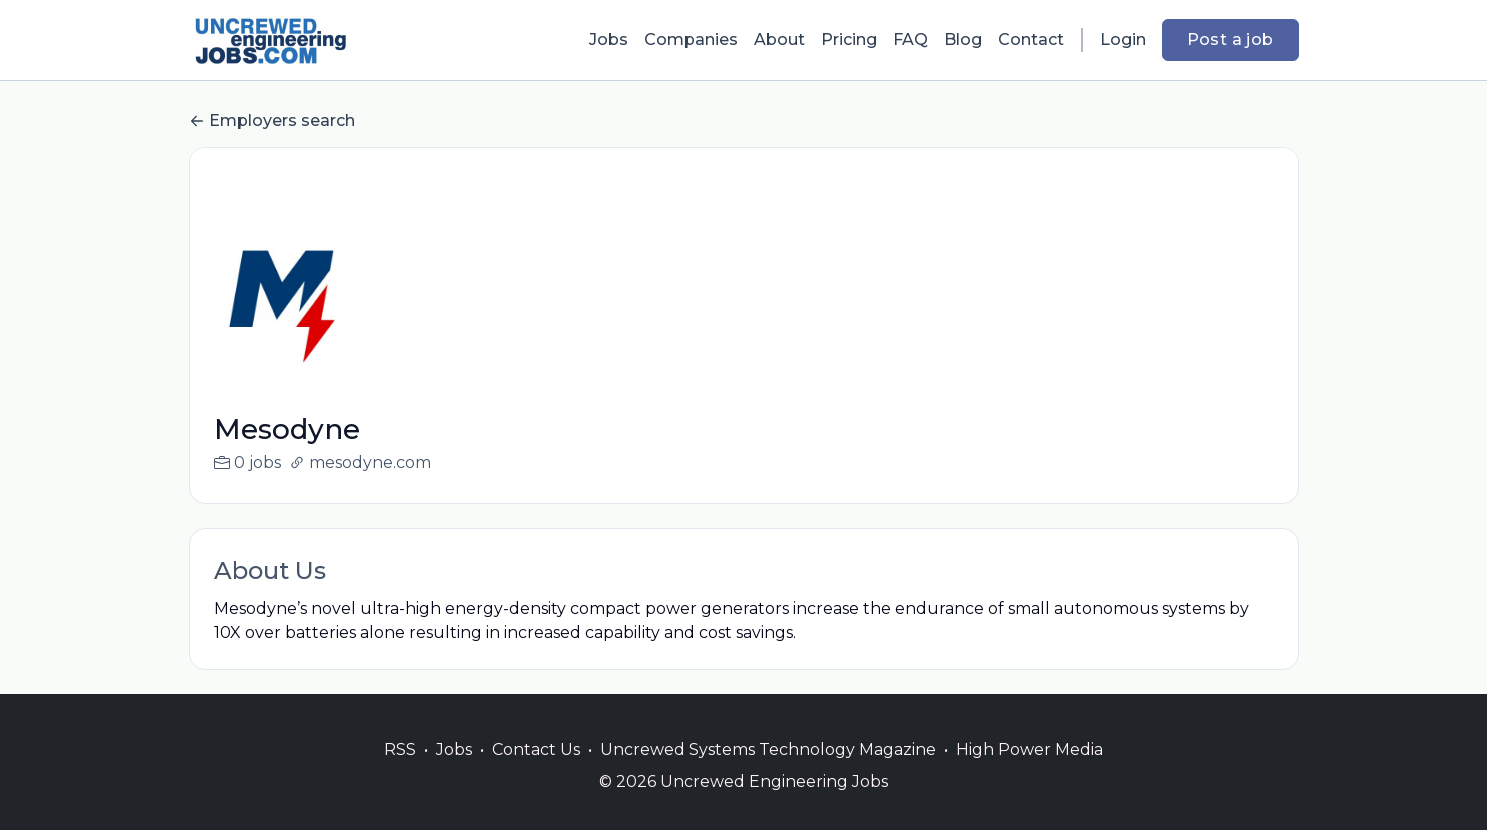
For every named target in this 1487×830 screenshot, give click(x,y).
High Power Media (1029, 773)
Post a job (1230, 39)
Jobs (608, 39)
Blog (963, 39)
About (779, 39)
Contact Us (536, 773)
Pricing (849, 39)
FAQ (910, 39)
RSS (400, 773)
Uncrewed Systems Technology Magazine (768, 773)
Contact (1031, 39)
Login (1123, 39)
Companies (691, 39)
